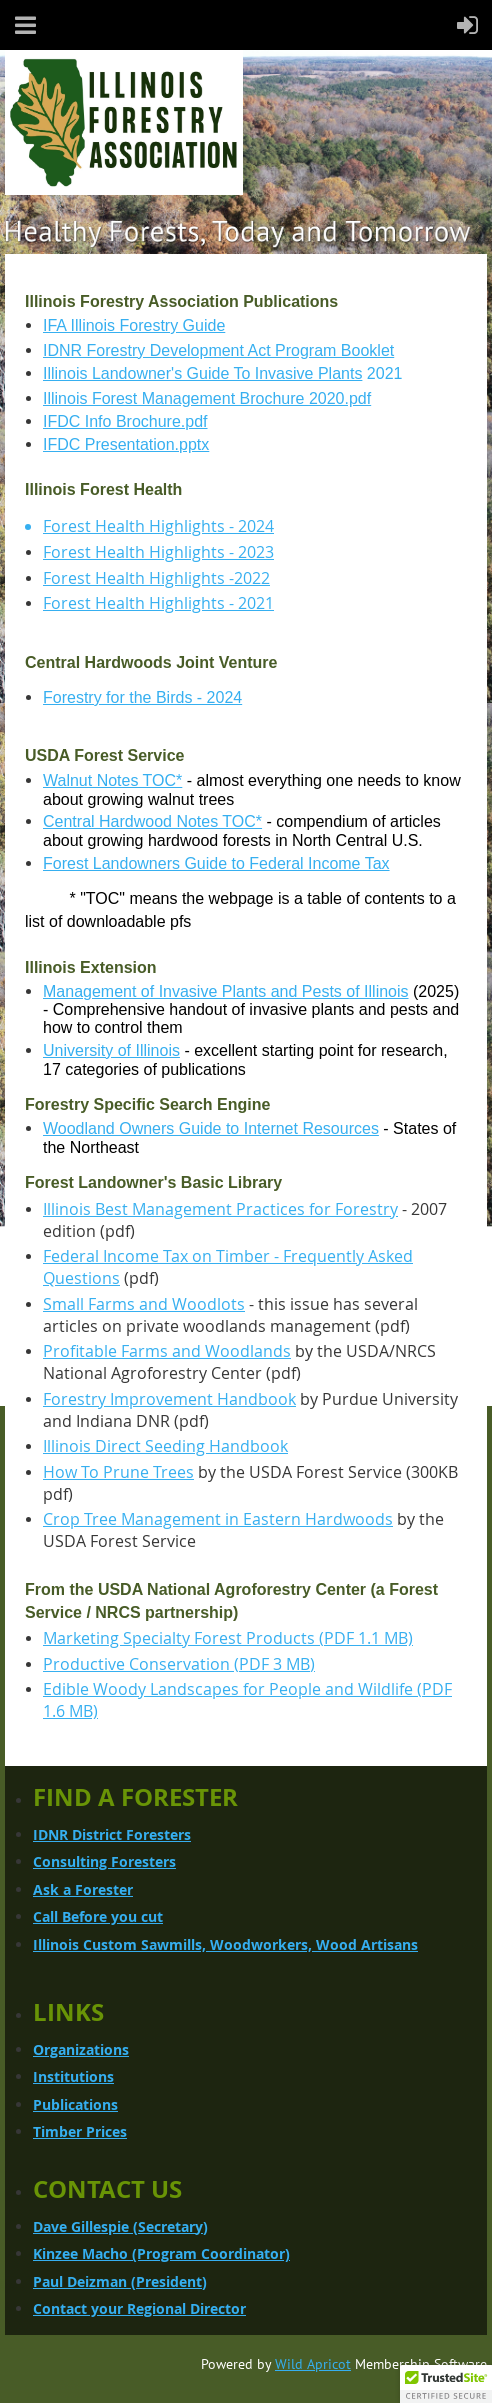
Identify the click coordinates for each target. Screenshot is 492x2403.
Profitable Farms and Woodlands (167, 1351)
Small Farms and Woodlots (144, 1304)
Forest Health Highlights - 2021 (158, 603)
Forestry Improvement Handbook (169, 1399)
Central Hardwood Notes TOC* (152, 821)
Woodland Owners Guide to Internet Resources (211, 1128)
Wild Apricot (313, 2364)
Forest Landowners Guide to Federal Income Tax (216, 863)
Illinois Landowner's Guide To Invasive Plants (202, 373)
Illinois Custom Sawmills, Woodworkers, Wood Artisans (225, 1944)
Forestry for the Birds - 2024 (142, 697)
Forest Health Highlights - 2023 (158, 552)
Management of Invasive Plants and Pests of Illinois (226, 991)
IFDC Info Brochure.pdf (125, 421)
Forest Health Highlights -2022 (156, 578)
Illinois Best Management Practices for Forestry (220, 1209)
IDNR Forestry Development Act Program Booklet (218, 350)
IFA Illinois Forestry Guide (134, 325)
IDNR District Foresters (112, 1834)
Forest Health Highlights (134, 526)
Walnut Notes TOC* (112, 780)
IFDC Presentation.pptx (126, 444)
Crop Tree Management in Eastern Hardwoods (218, 1519)
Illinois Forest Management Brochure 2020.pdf (207, 398)
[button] (446, 2384)
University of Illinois (111, 1050)
